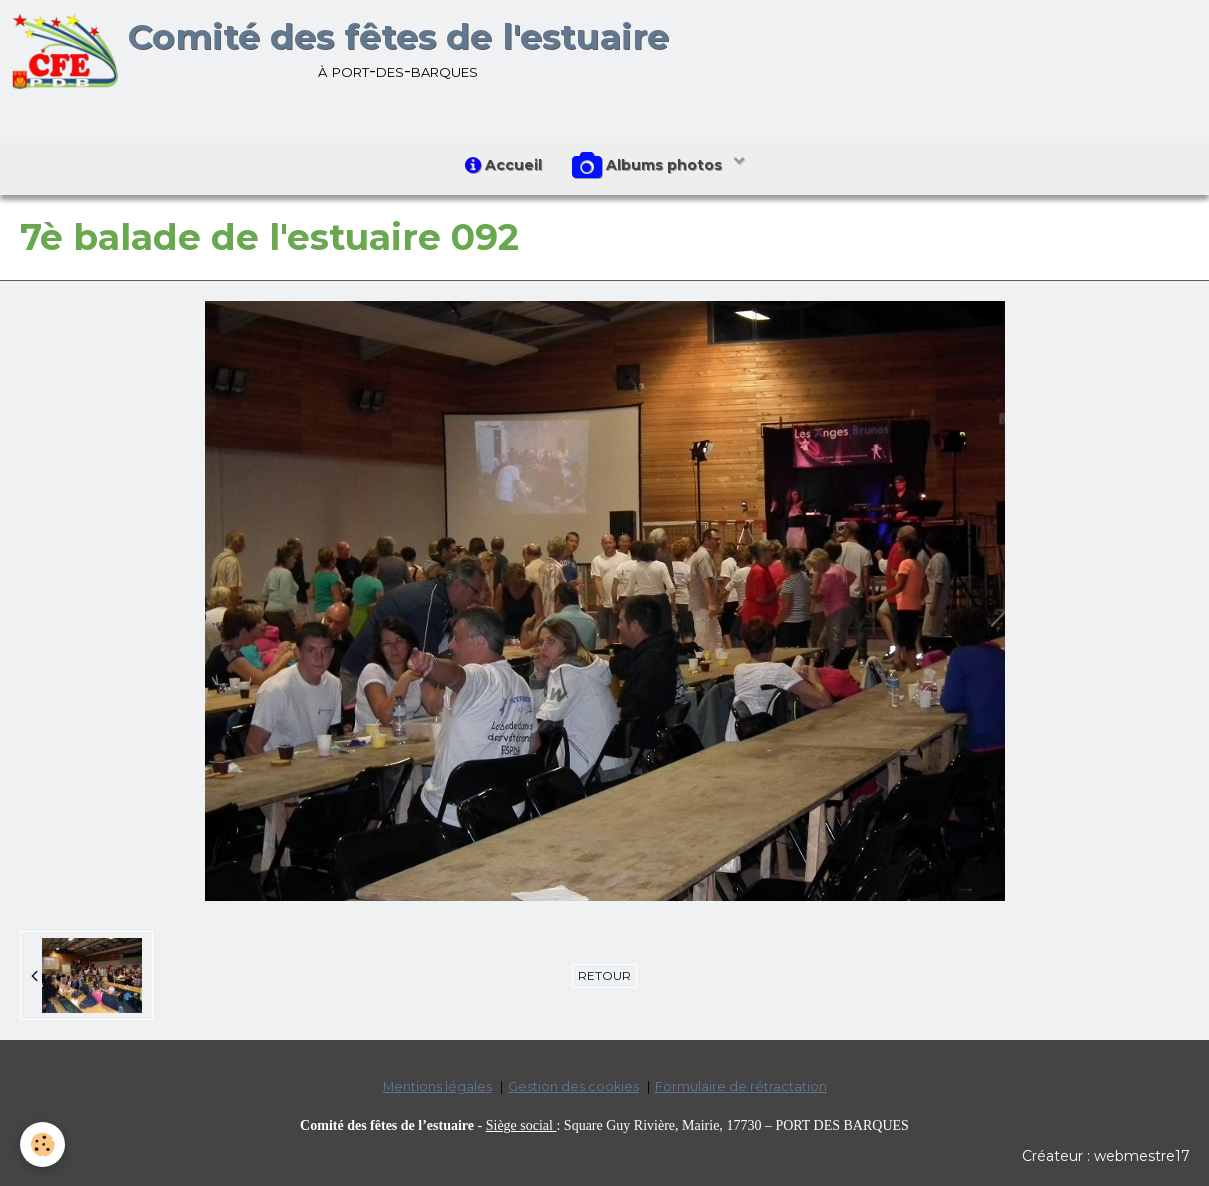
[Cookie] (42, 1144)
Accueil (503, 165)
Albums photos (649, 166)
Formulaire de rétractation (741, 1086)
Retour (604, 975)
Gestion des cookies (573, 1086)
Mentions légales (437, 1086)
